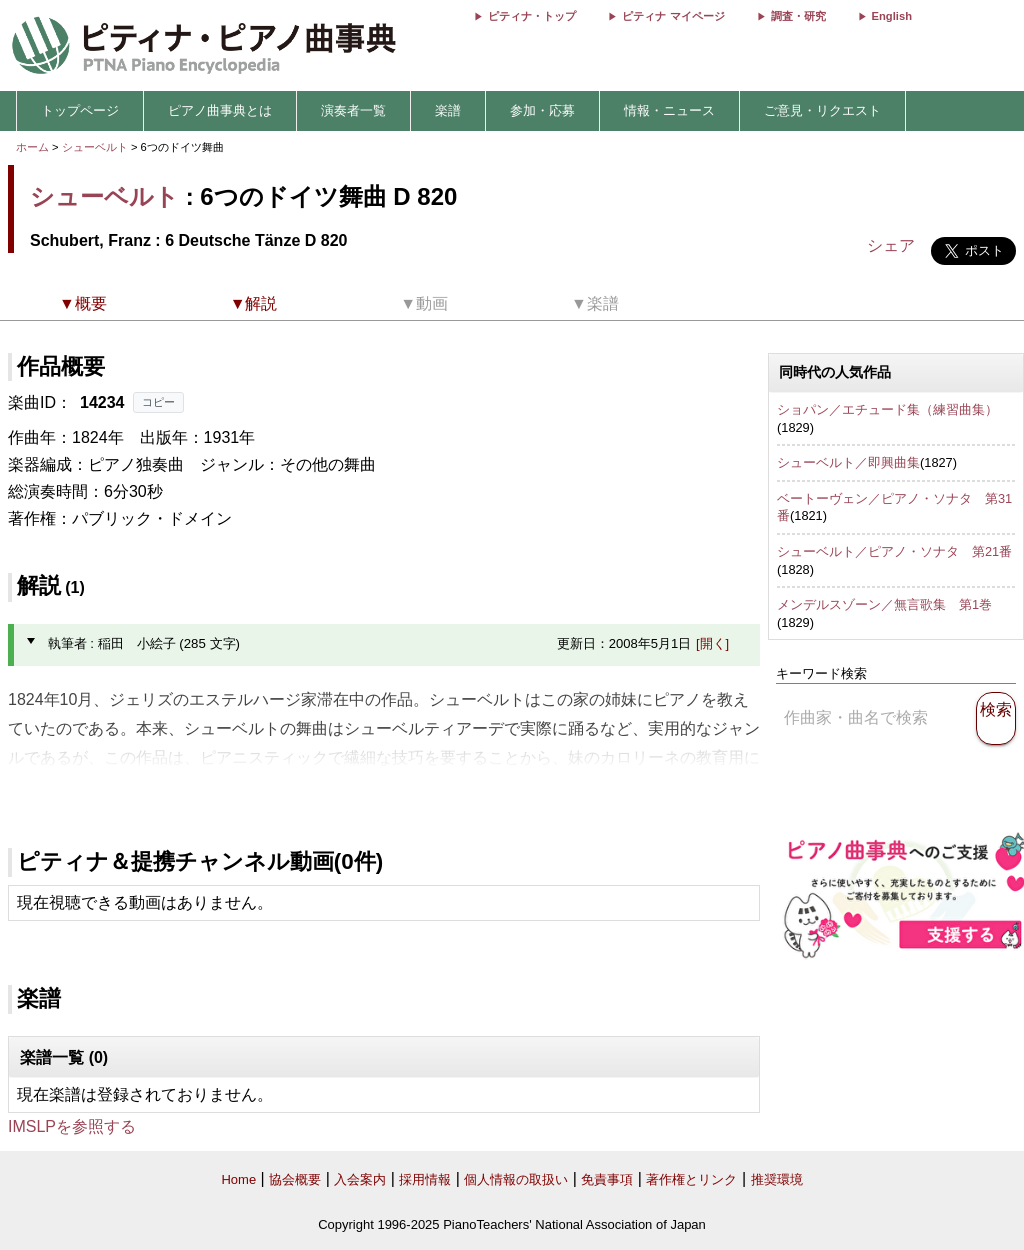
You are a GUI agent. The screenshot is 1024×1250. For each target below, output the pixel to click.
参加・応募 (542, 110)
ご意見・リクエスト (822, 110)
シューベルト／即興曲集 (848, 462)
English (892, 16)
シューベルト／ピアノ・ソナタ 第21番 (894, 551)
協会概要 (295, 1179)
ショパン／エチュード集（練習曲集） (887, 409)
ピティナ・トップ (532, 16)
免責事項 (607, 1179)
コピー (158, 402)
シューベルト (95, 147)
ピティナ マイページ (673, 16)
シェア (891, 245)
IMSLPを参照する (72, 1126)
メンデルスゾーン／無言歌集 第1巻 (884, 604)
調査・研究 (798, 16)
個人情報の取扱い (516, 1179)
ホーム (32, 147)
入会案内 (360, 1179)
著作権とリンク (691, 1179)
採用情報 (425, 1179)
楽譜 (448, 110)
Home (238, 1179)
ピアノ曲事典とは (220, 110)
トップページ (80, 110)
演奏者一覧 (353, 110)
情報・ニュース (669, 110)
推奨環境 (777, 1179)
